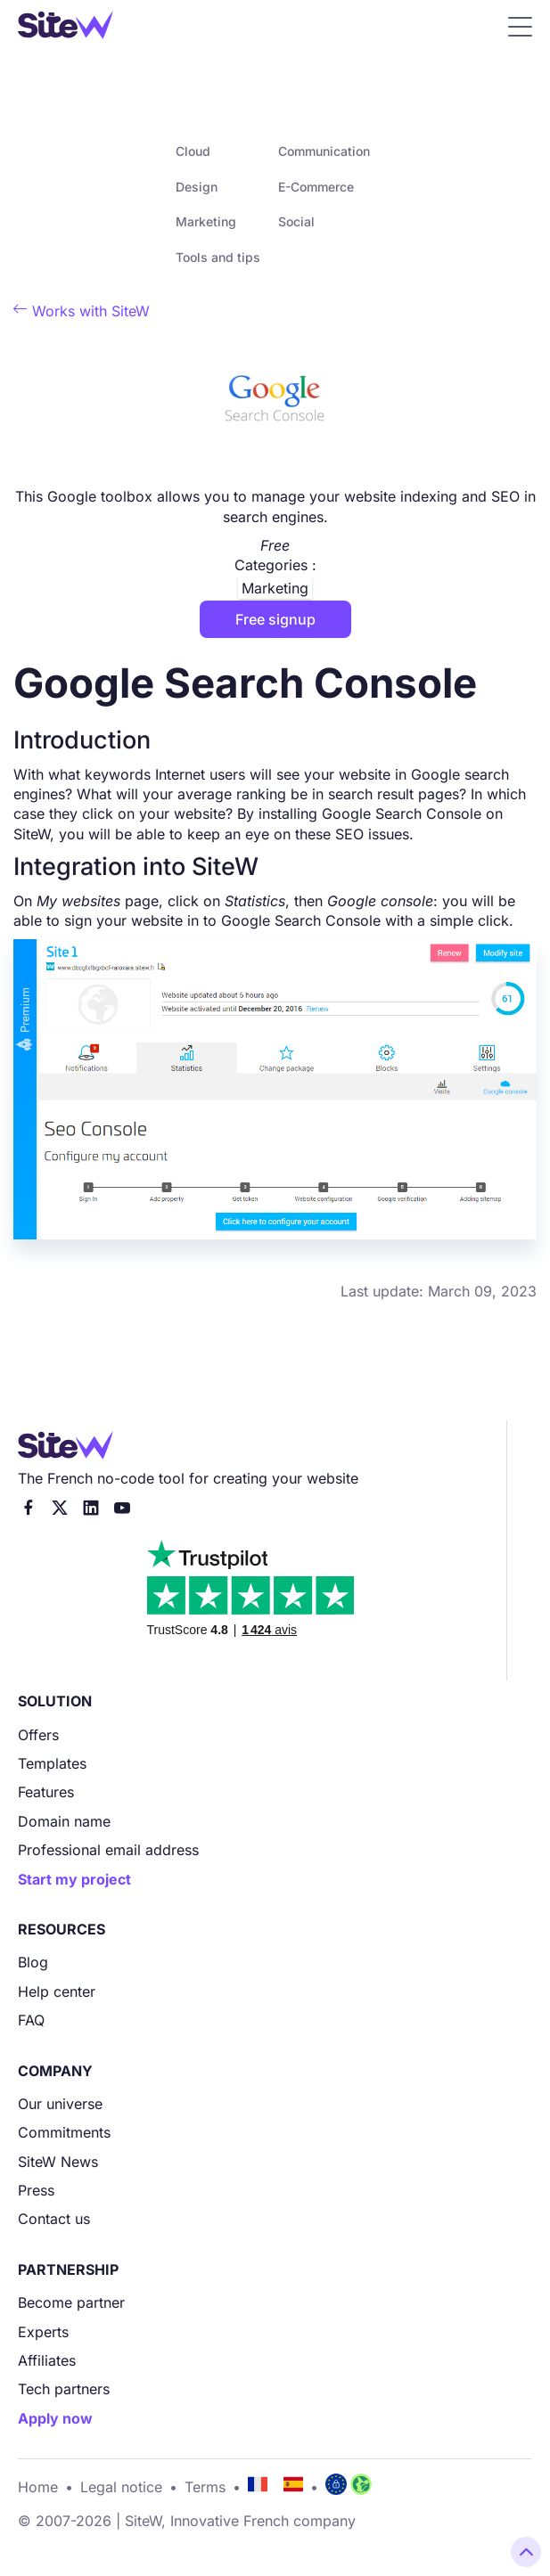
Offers (38, 1735)
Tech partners (64, 2389)
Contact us (54, 2219)
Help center (56, 1991)
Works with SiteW (81, 311)
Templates (52, 1763)
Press (36, 2190)
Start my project (74, 1879)
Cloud (193, 151)
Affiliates (47, 2360)
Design (197, 186)
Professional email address (108, 1850)
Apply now (55, 2418)
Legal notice (121, 2487)
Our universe (60, 2104)
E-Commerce (316, 186)
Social (296, 221)
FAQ (31, 2020)
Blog (33, 1962)
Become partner (71, 2302)
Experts (43, 2332)
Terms (205, 2487)
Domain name (64, 1821)
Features (46, 1792)
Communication (324, 151)
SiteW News (58, 2162)
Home (38, 2487)
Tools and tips (218, 257)
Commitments (64, 2132)
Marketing (206, 221)
